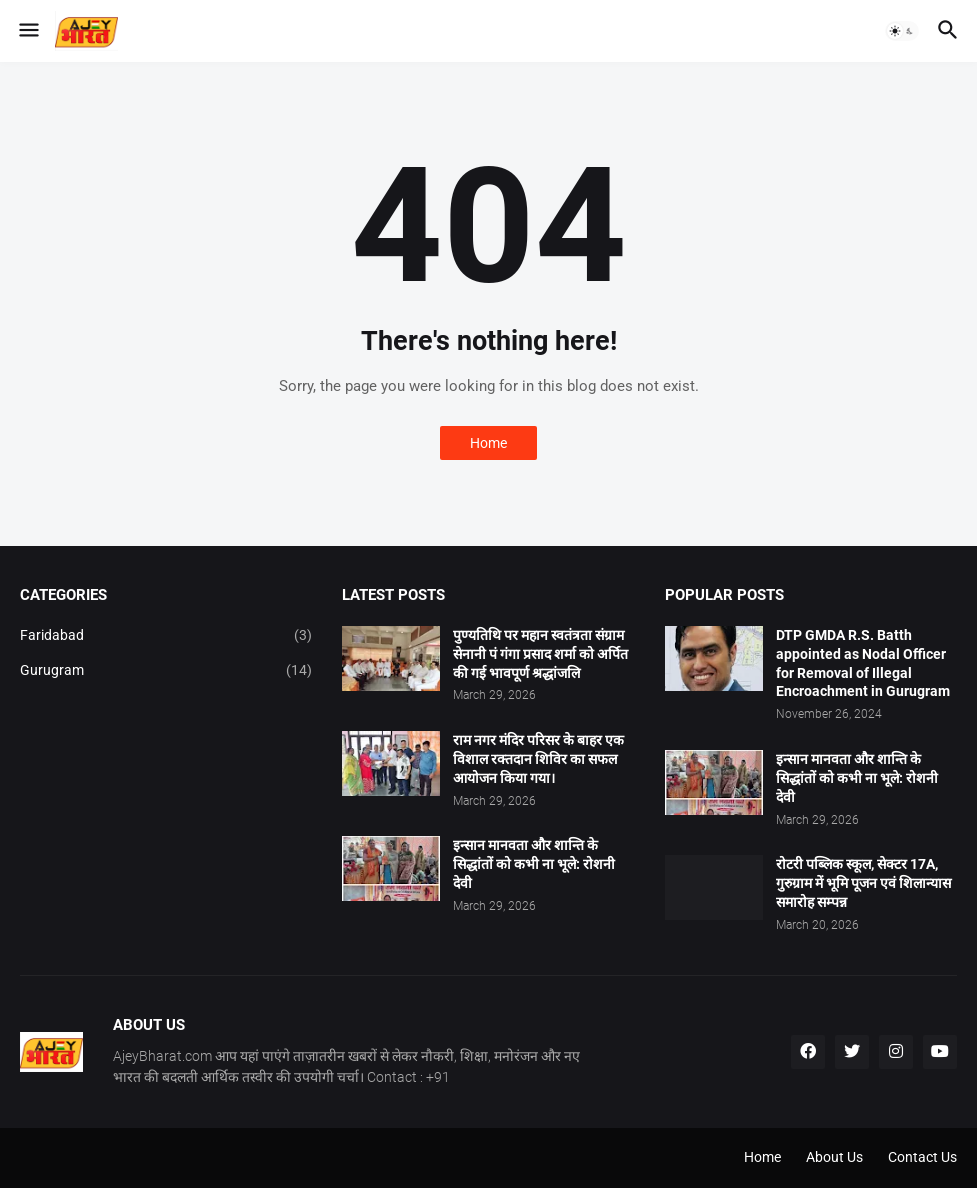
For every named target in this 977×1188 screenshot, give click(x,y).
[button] (27, 31)
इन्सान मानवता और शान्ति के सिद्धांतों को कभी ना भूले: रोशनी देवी (534, 864)
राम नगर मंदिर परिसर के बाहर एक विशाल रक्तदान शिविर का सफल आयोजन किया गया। (538, 759)
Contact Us (922, 1157)
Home (488, 443)
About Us (834, 1157)
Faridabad (166, 636)
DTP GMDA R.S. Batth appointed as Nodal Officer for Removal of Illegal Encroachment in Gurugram (863, 663)
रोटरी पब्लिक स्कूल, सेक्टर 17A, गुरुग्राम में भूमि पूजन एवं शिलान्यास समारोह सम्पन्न (863, 883)
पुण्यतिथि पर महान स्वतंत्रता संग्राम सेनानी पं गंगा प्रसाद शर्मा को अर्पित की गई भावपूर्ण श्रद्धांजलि (540, 654)
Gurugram (166, 671)
